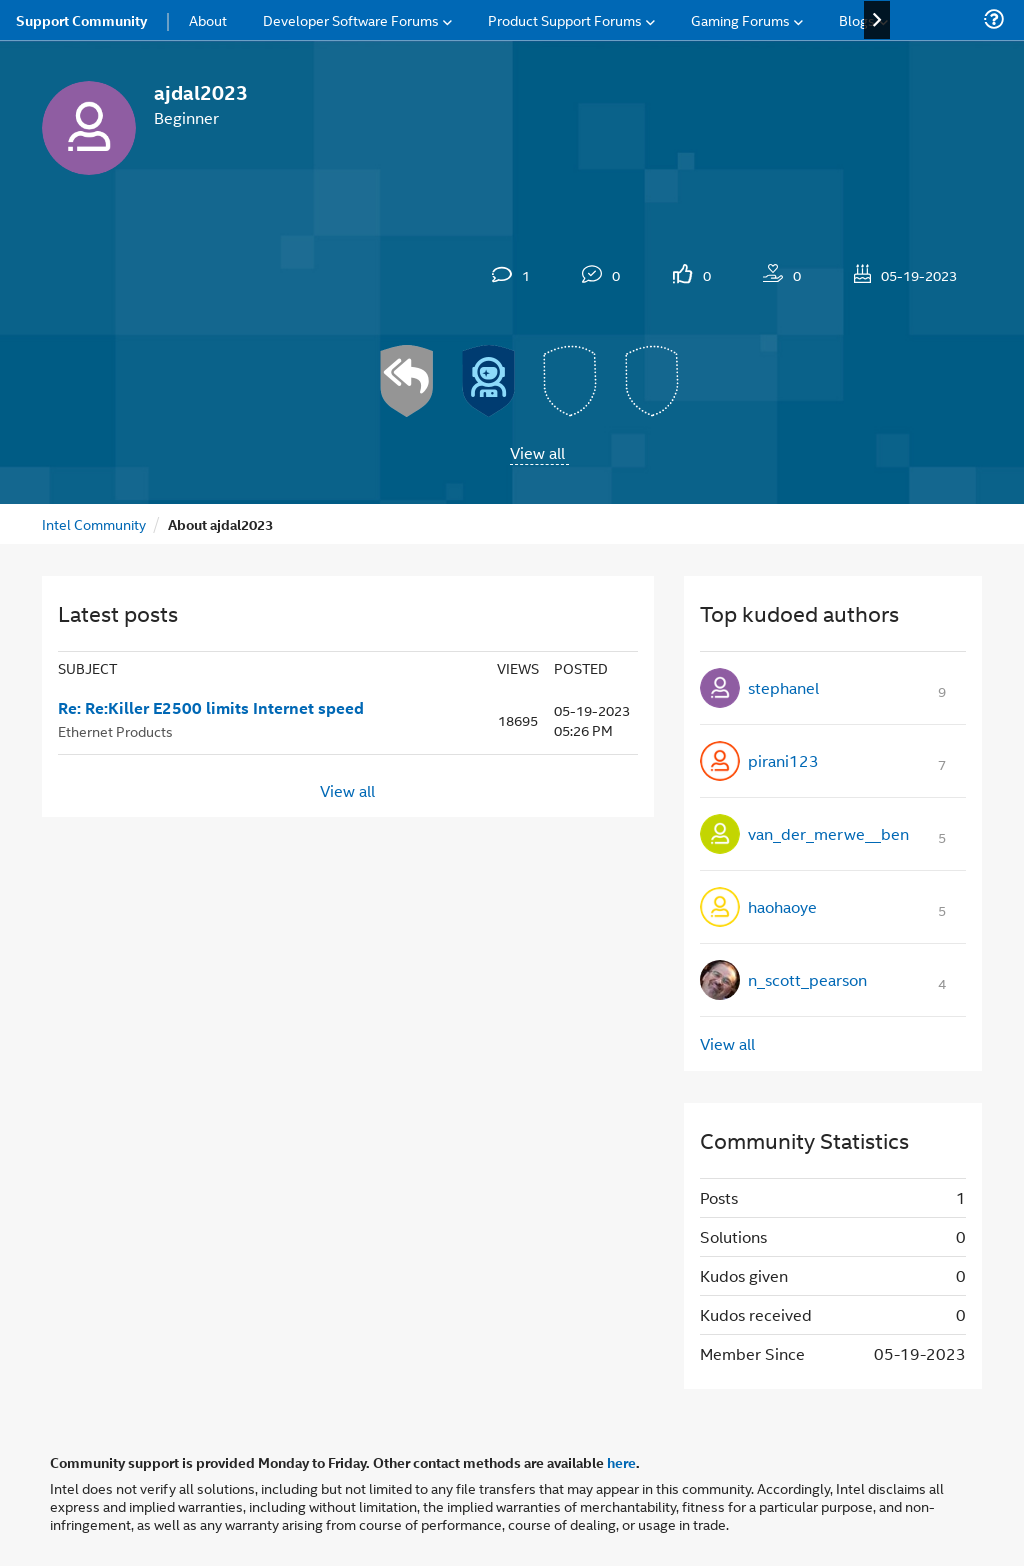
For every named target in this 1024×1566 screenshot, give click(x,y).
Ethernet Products (115, 730)
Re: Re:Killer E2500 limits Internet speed (211, 708)
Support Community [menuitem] (81, 20)
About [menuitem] (208, 19)
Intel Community (94, 523)
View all (537, 452)
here (621, 1462)
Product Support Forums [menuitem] (565, 19)
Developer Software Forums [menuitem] (351, 19)
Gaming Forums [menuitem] (740, 19)
